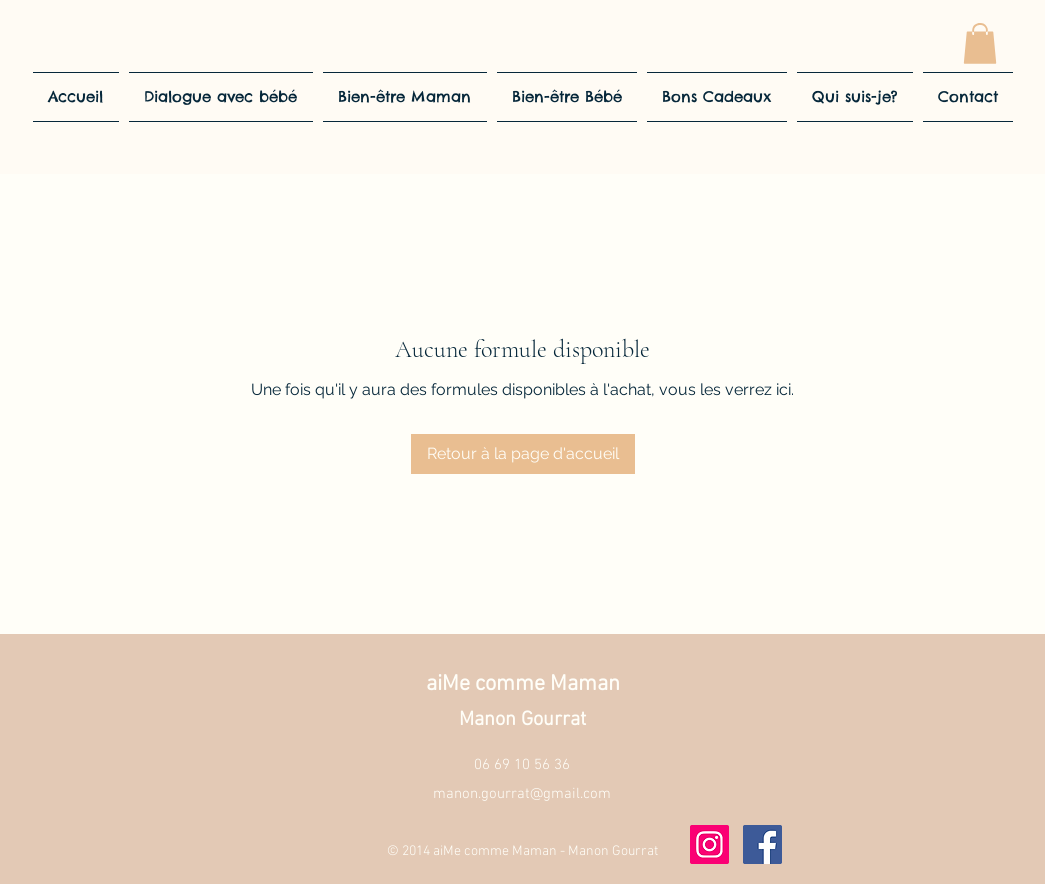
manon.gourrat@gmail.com (522, 794)
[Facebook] (762, 844)
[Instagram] (709, 844)
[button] (980, 43)
